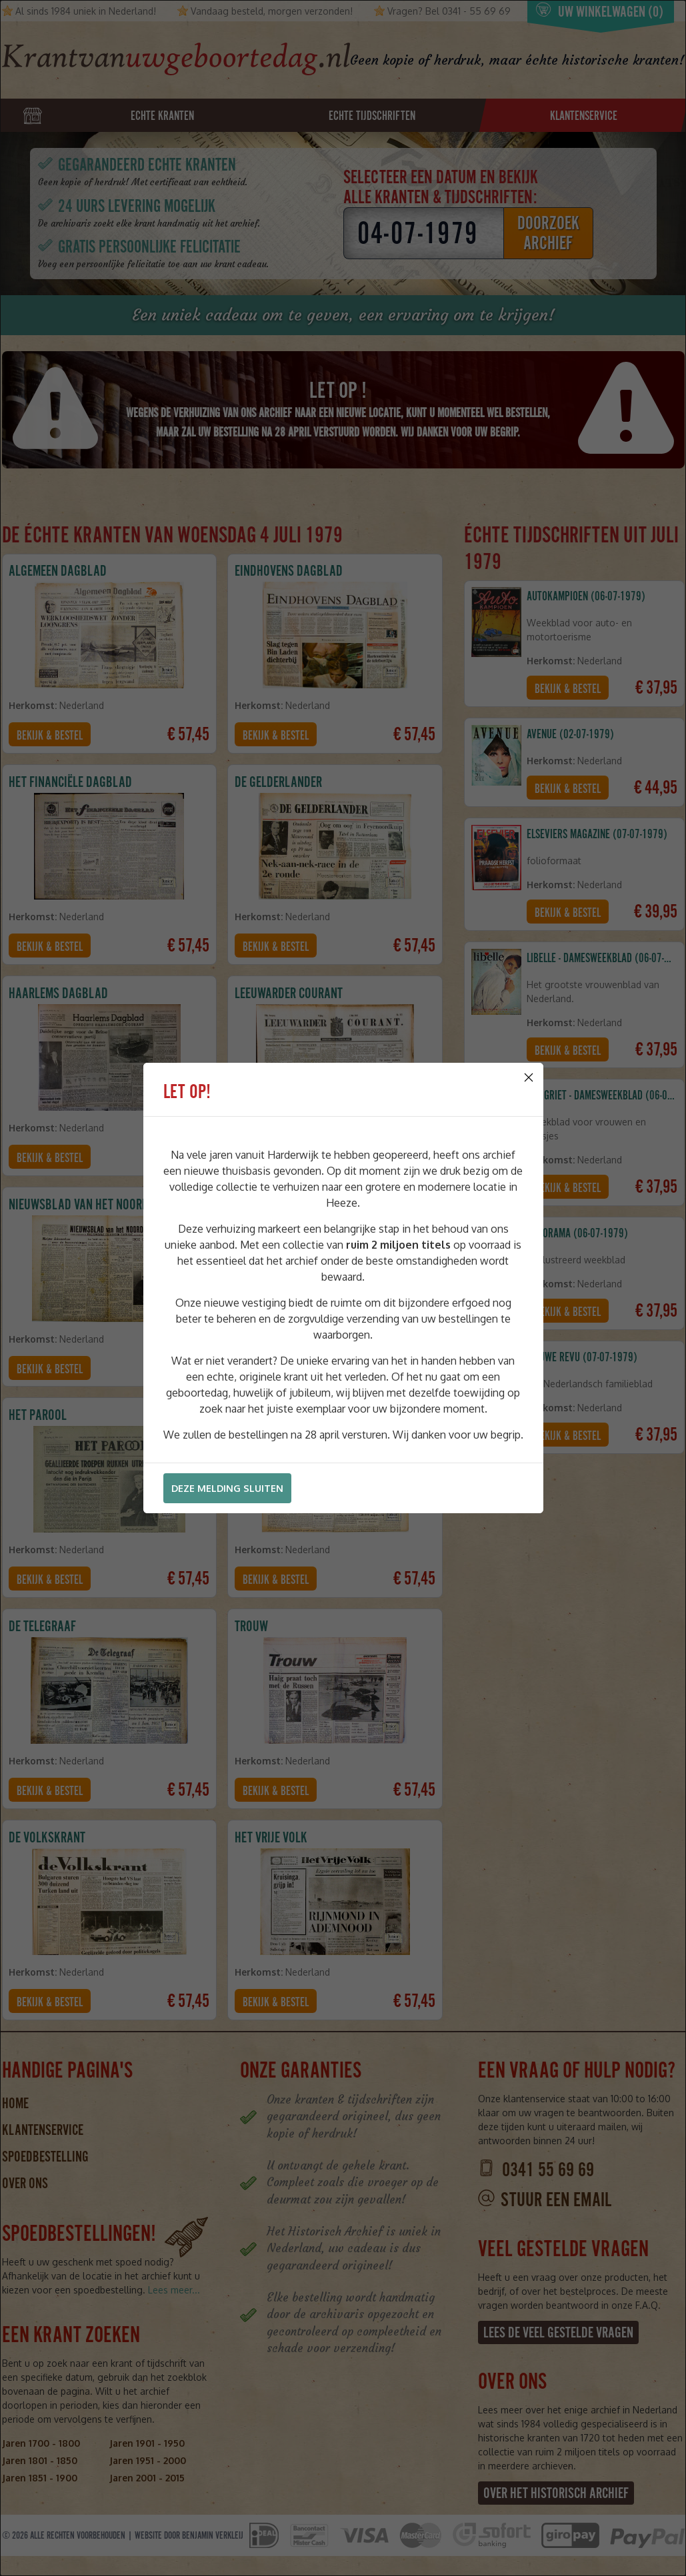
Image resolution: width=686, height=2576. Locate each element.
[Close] (529, 1077)
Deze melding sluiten (227, 1488)
